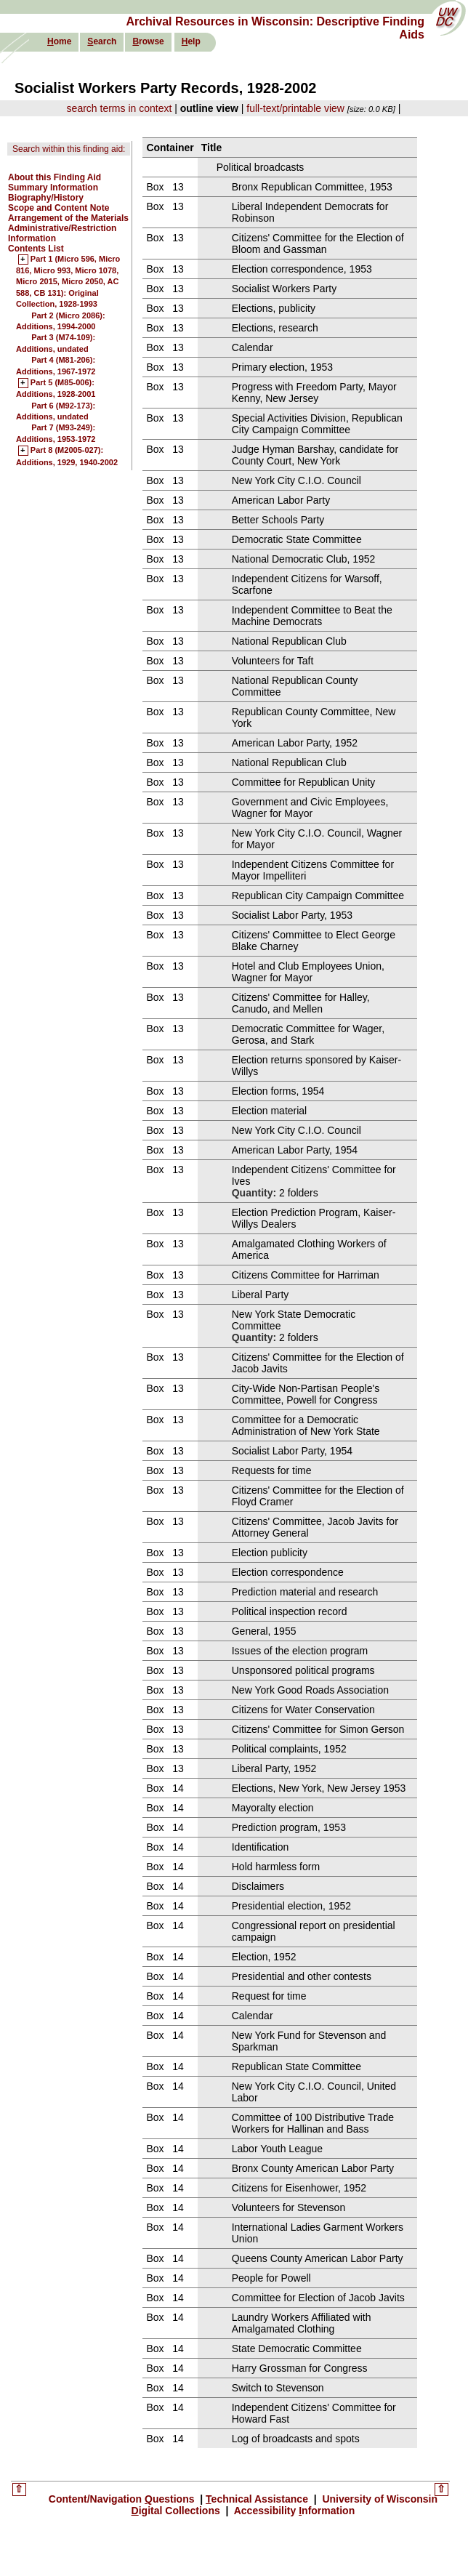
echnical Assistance (258, 2499)
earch (101, 41)
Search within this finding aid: (68, 149)
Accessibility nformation (293, 2510)
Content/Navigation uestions (123, 2499)
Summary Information (53, 187)
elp (191, 41)
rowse (148, 41)
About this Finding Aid (54, 177)
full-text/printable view (295, 108)
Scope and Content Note (58, 208)
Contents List (36, 248)
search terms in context (119, 108)
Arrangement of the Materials (68, 218)
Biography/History (46, 198)
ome (59, 41)
